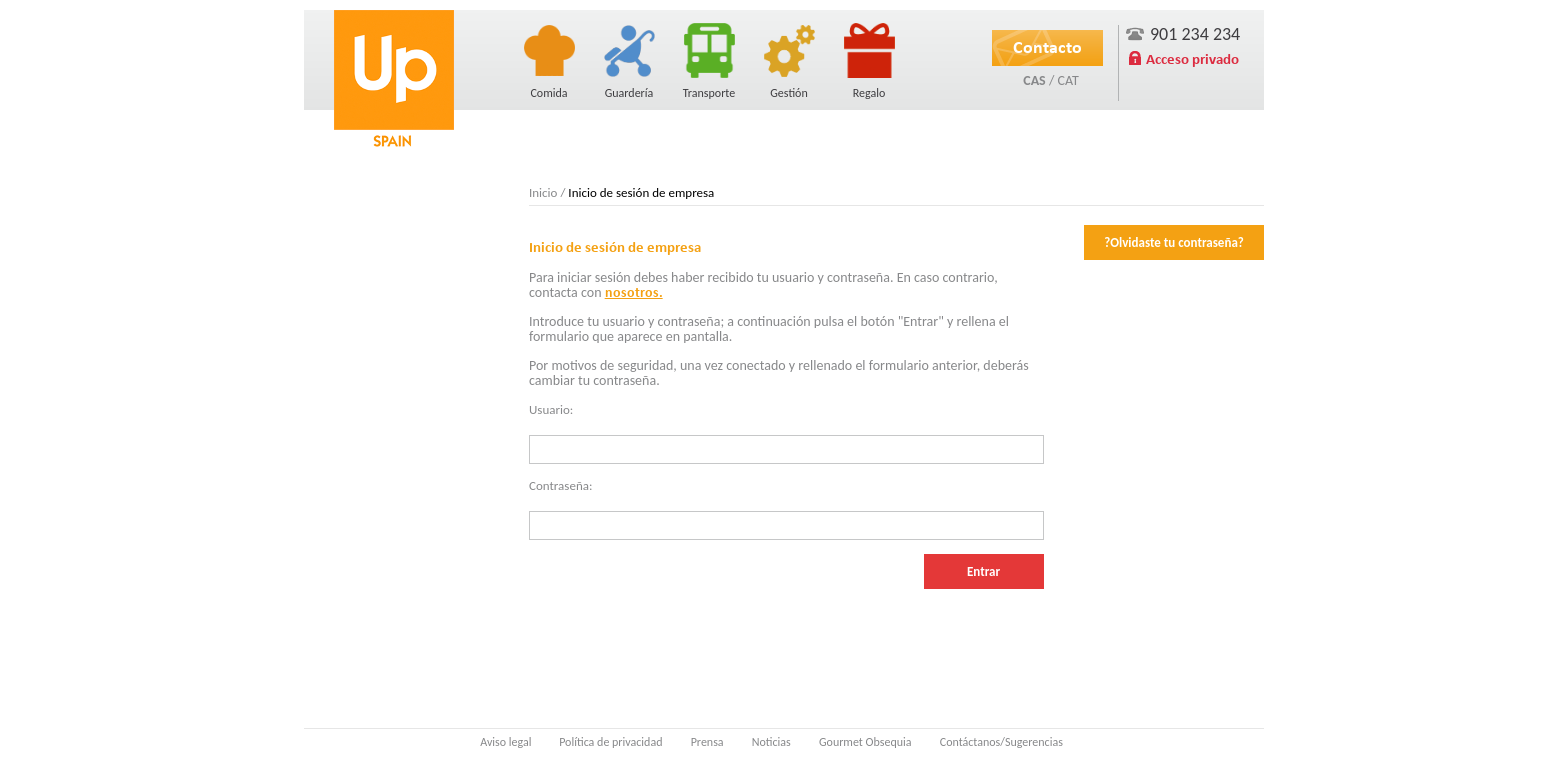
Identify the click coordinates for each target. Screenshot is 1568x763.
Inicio (543, 192)
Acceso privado (1192, 59)
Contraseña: (560, 485)
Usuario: (551, 409)
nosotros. (634, 292)
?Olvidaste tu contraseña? (1174, 242)
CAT (1067, 80)
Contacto (1047, 47)
